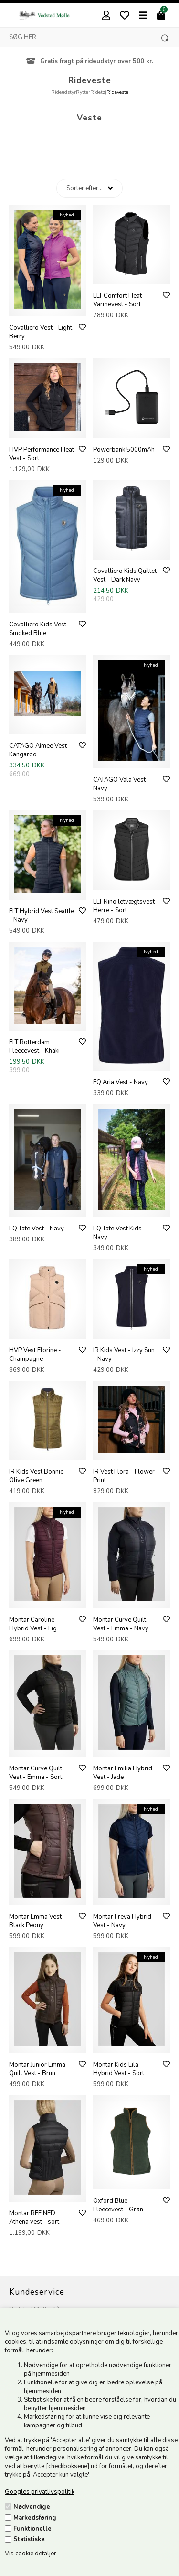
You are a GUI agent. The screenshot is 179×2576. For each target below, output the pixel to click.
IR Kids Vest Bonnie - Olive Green (38, 1476)
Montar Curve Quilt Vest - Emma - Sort (35, 1772)
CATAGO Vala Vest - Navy (121, 784)
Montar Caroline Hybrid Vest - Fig (33, 1624)
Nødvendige (31, 2506)
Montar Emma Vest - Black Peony (37, 1920)
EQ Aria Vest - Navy (120, 1082)
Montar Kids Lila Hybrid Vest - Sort (118, 2069)
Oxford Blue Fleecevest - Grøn (118, 2205)
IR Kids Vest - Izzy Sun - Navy (124, 1354)
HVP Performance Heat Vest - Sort (41, 454)
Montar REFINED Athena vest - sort (34, 2217)
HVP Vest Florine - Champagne (35, 1354)
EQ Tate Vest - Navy (36, 1228)
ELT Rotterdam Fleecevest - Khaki (34, 1046)
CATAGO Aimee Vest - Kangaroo (40, 750)
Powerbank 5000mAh (124, 449)
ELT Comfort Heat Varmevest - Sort (117, 300)
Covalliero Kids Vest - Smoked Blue (40, 628)
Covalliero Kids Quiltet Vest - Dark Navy (125, 575)
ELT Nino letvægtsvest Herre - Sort (124, 906)
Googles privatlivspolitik (39, 2492)
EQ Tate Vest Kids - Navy (119, 1232)
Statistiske (29, 2539)
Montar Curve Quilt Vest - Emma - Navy (120, 1624)
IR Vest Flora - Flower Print (124, 1476)
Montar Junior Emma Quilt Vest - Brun (37, 2069)
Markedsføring (34, 2517)
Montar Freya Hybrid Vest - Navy (122, 1920)
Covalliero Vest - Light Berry (40, 332)
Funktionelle (32, 2528)
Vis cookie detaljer (30, 2553)
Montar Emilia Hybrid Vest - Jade (122, 1772)
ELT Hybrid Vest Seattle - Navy (41, 915)
